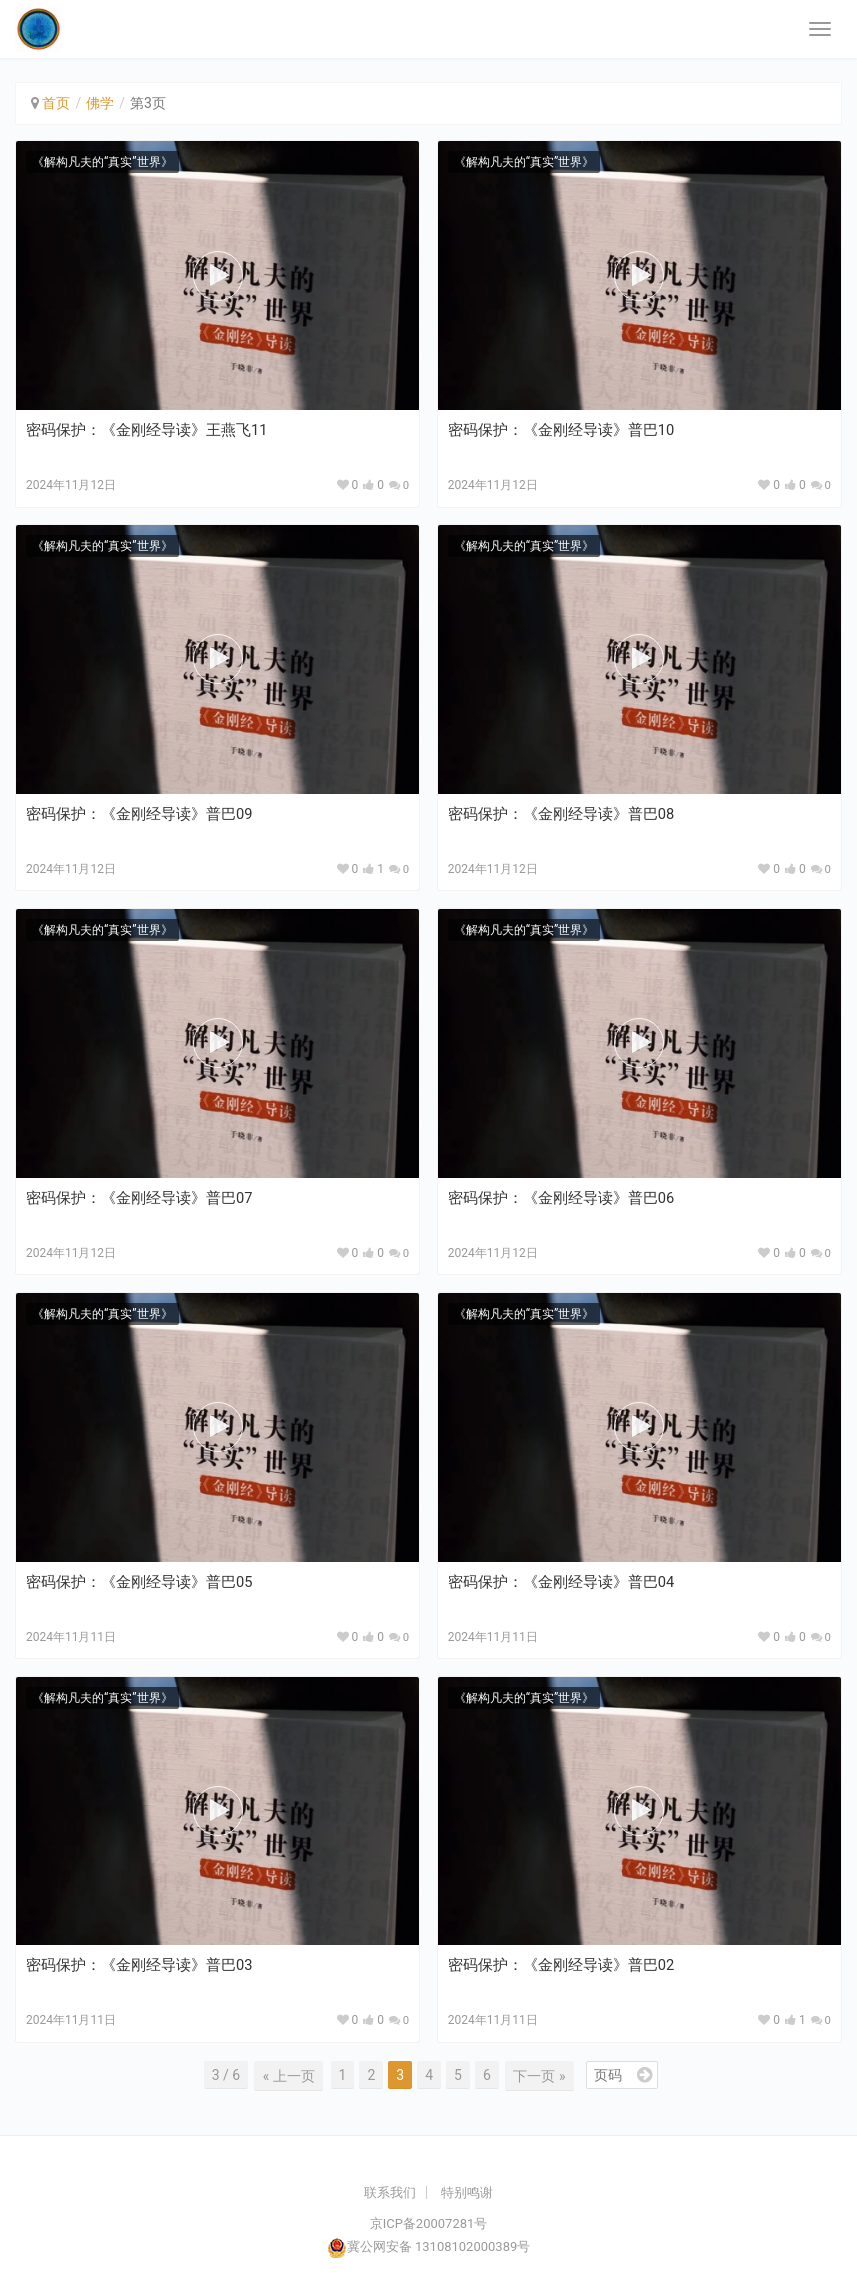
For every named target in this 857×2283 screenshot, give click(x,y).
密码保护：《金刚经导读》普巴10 (561, 430)
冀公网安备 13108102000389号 (439, 2246)
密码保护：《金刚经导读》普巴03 (139, 1965)
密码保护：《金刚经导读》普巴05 (139, 1582)
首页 (56, 103)
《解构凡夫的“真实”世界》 (102, 162)
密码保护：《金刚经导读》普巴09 (139, 814)
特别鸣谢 (467, 2191)
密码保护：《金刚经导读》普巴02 (561, 1965)
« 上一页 (292, 2075)
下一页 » (538, 2075)
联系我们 (390, 2191)
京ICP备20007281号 (429, 2223)
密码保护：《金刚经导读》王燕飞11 (147, 430)
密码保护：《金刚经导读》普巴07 (139, 1198)
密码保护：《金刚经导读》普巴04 (561, 1582)
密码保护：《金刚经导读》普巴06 (561, 1198)
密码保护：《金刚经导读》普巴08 (561, 814)
